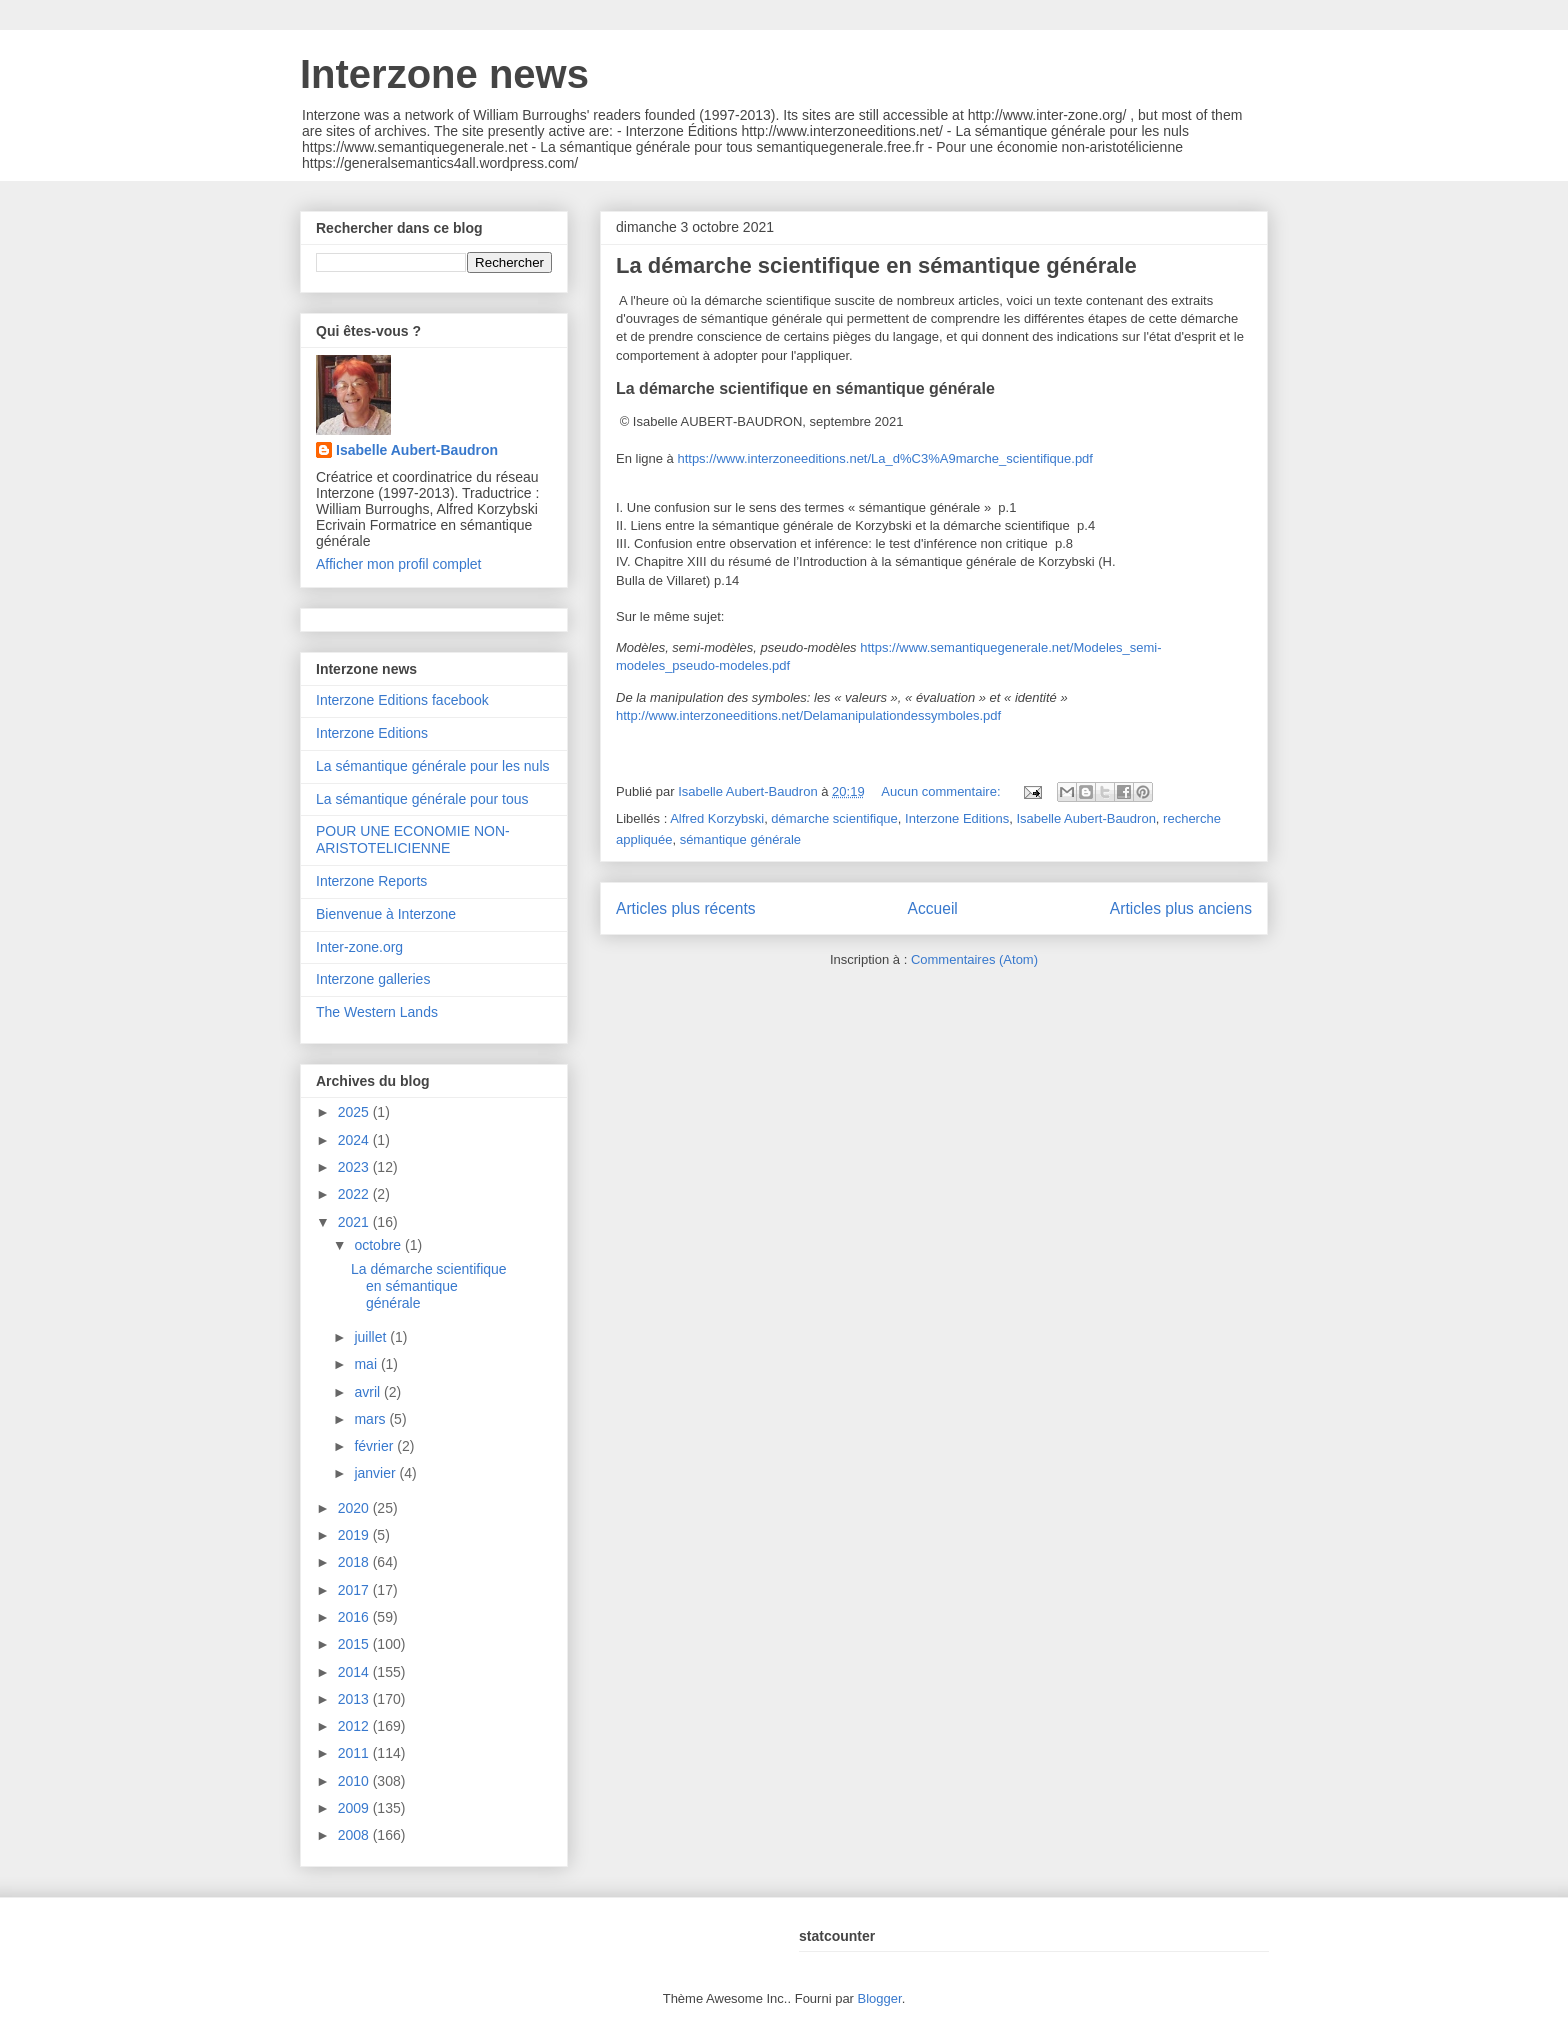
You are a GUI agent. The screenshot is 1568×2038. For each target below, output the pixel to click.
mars (371, 1419)
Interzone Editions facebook (402, 700)
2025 (355, 1112)
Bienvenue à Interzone (386, 914)
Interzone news (444, 74)
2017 (355, 1590)
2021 (355, 1222)
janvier (376, 1473)
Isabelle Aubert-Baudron (1085, 818)
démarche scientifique (834, 818)
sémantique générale (740, 839)
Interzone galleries (373, 979)
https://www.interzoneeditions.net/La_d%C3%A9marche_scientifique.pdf (885, 458)
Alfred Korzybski (717, 818)
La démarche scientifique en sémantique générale (876, 265)
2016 (355, 1617)
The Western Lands (377, 1012)
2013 (355, 1699)
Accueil (933, 908)
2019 (355, 1535)
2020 (355, 1508)
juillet (372, 1337)
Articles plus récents (686, 908)
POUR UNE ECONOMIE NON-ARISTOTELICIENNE (413, 839)
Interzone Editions (957, 818)
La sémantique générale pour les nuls (433, 766)
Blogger (880, 1998)
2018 (355, 1562)
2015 (355, 1644)
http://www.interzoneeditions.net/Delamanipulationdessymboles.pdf (808, 715)
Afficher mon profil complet (398, 564)
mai (367, 1364)
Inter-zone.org (359, 947)
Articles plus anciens (1181, 908)
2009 (355, 1808)
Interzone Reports (371, 881)
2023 (355, 1167)
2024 (355, 1140)
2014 (355, 1672)
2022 (355, 1194)
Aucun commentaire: (942, 791)
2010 (355, 1781)
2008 (355, 1835)
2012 (355, 1726)
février (375, 1446)
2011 (355, 1753)
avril (369, 1392)
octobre (379, 1245)
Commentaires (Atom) (974, 959)
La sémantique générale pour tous (422, 799)
